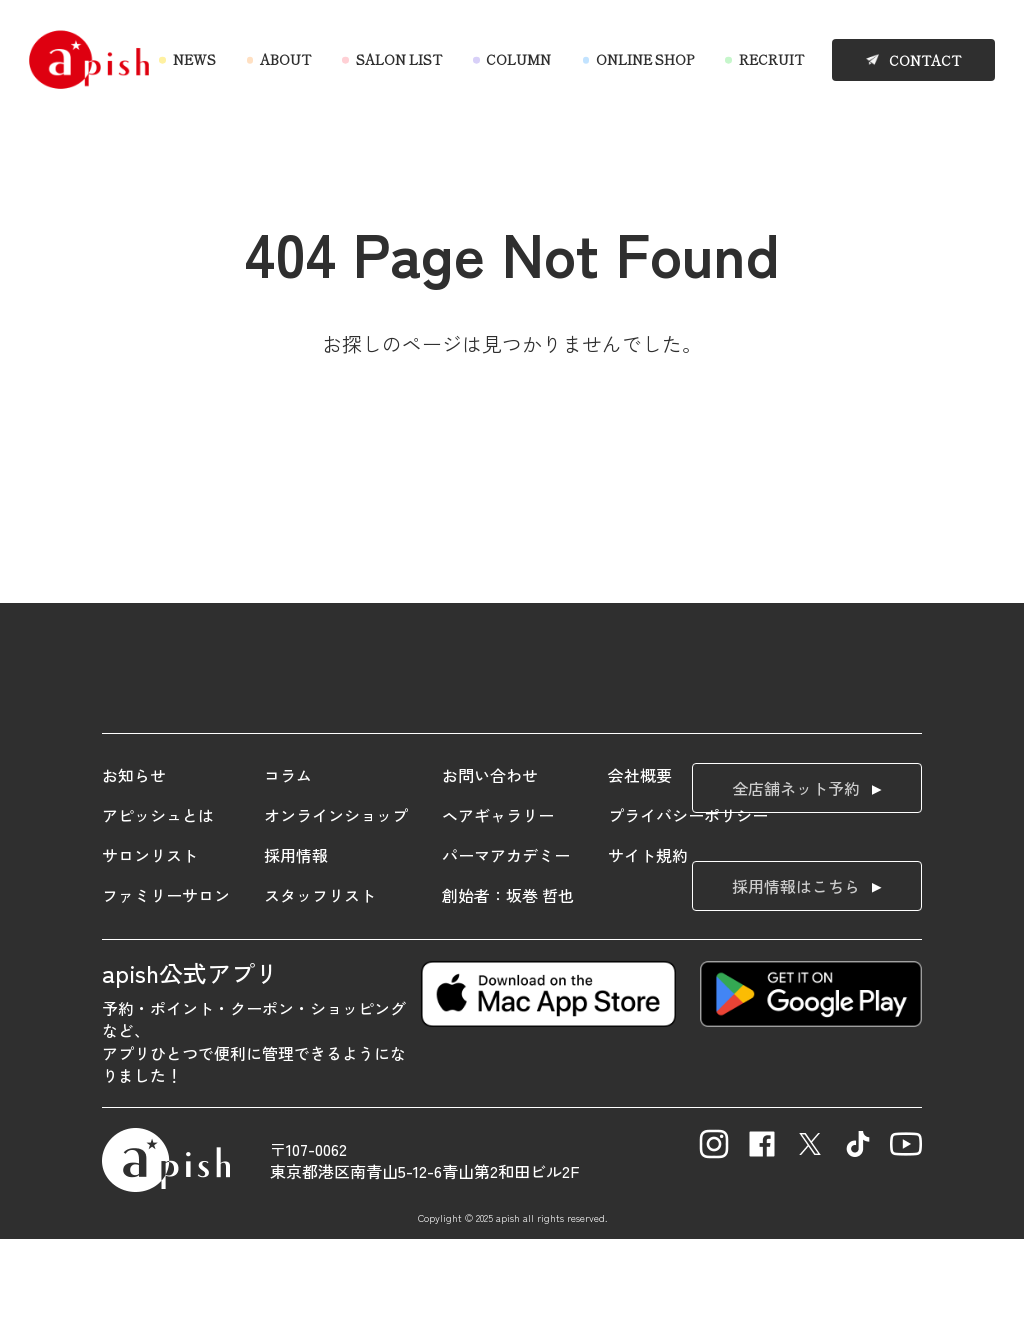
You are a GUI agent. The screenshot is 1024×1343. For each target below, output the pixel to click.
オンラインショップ (336, 919)
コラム (288, 879)
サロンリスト (150, 959)
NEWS (194, 59)
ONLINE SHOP (645, 59)
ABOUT (285, 59)
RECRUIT (771, 59)
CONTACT (925, 60)
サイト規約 (648, 959)
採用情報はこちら (796, 990)
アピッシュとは (158, 919)
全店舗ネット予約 (796, 892)
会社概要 (640, 879)
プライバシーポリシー (688, 919)
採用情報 (296, 959)
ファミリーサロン (166, 999)
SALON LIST (399, 59)
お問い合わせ (490, 879)
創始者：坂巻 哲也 (508, 999)
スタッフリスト (320, 999)
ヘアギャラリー (498, 919)
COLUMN (518, 59)
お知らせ (134, 879)
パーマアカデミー (506, 959)
